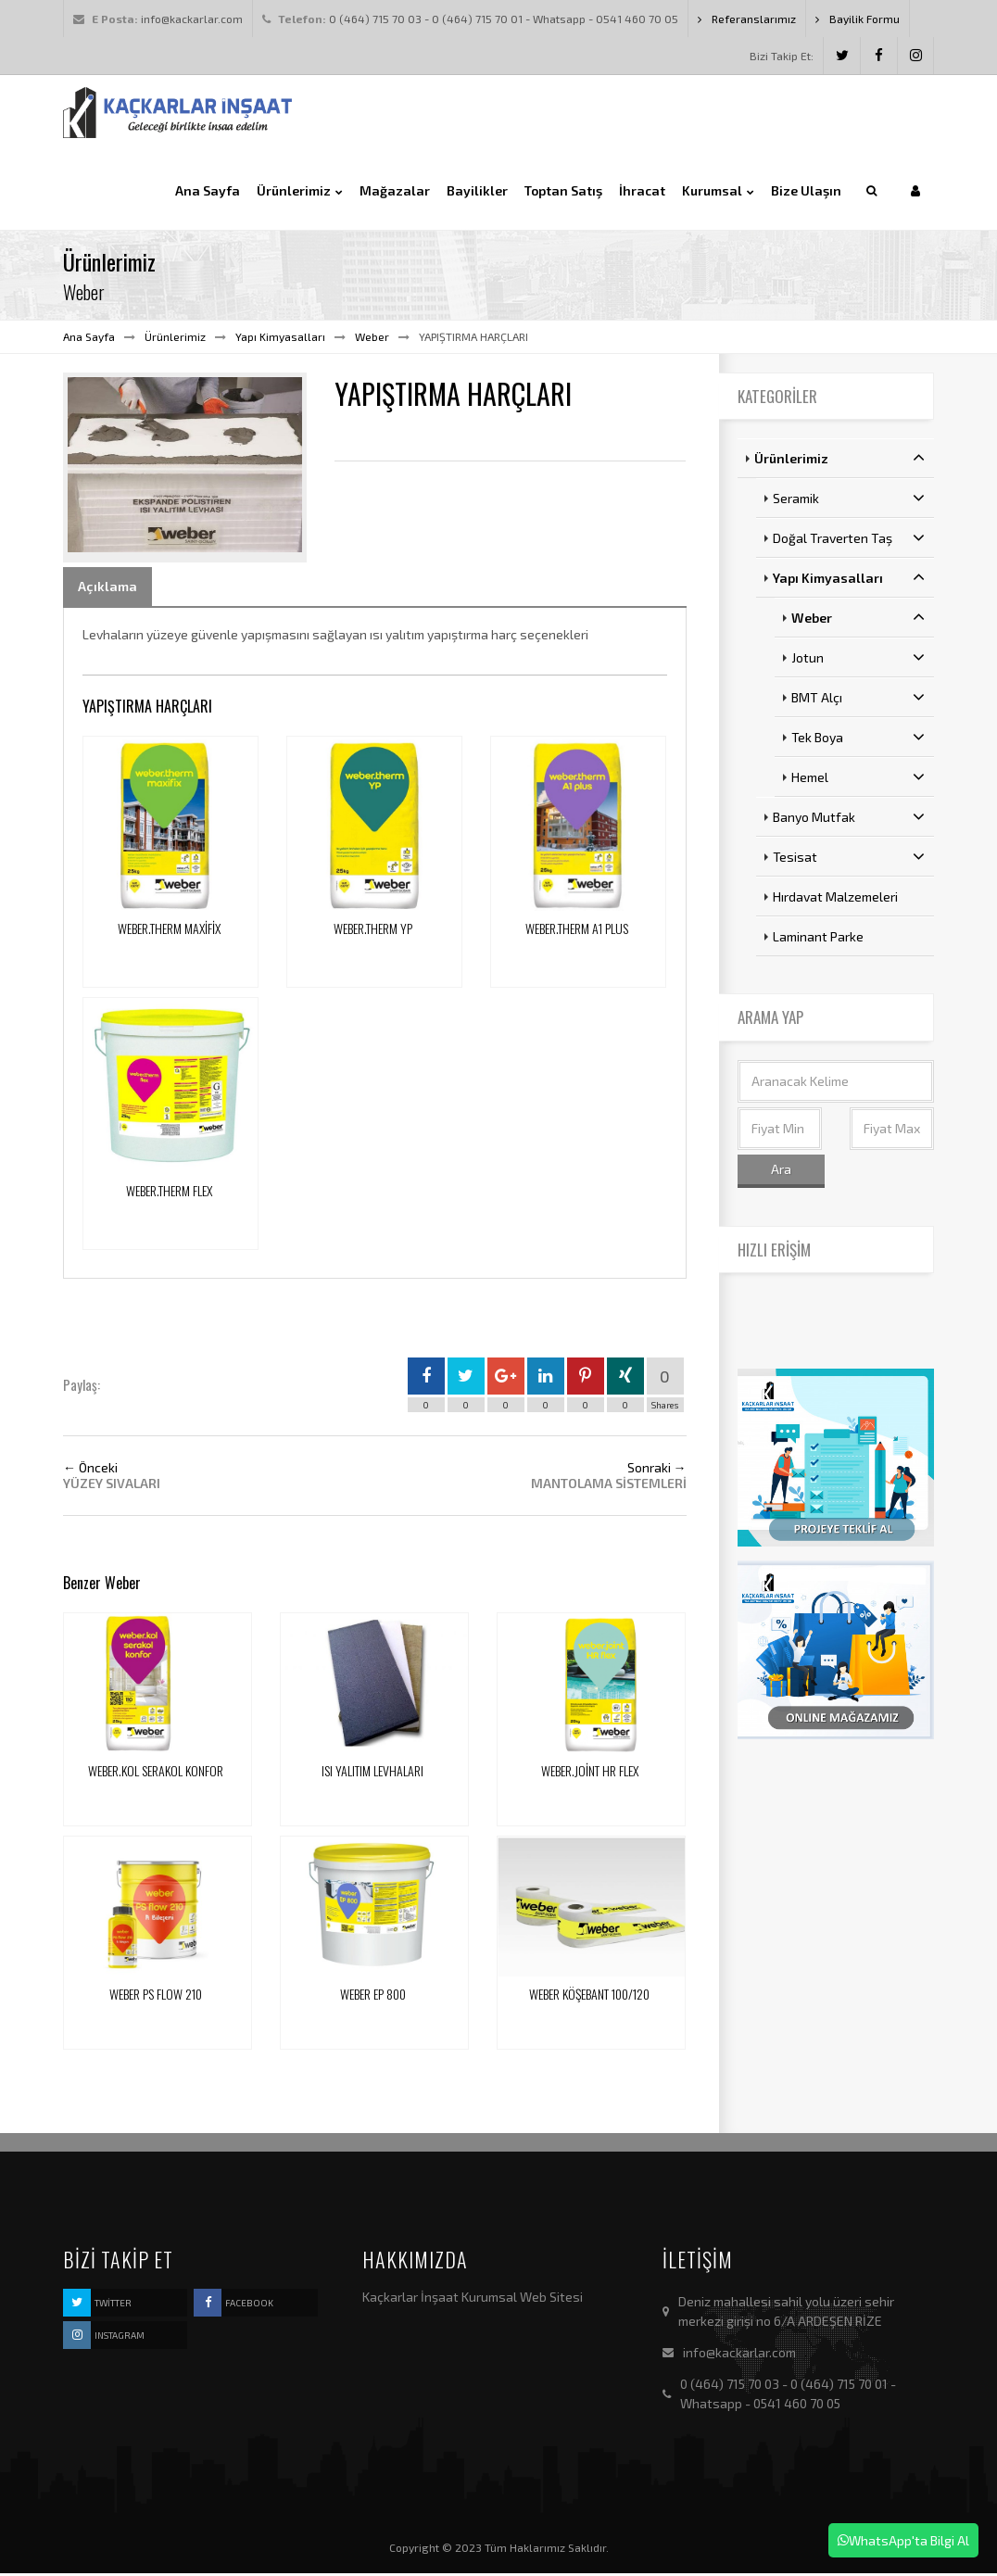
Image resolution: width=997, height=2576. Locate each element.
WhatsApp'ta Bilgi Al (903, 2540)
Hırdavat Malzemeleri (835, 900)
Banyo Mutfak (849, 820)
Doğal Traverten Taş (849, 541)
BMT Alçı (858, 700)
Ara (781, 1172)
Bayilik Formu (857, 18)
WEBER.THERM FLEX (169, 1193)
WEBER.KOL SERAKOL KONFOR (155, 1774)
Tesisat (849, 860)
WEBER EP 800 (373, 1997)
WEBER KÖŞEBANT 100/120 (589, 1997)
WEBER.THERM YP (373, 931)
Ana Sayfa (89, 339)
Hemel (858, 780)
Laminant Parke (818, 940)
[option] (185, 469)
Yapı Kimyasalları (280, 339)
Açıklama (107, 589)
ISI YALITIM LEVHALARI (372, 1774)
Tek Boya (858, 740)
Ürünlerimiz (175, 339)
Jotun (858, 660)
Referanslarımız (747, 18)
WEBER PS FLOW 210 (155, 1997)
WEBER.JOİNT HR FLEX (589, 1774)
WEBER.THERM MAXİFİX (169, 931)
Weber (372, 339)
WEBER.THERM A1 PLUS (576, 931)
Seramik (849, 501)
